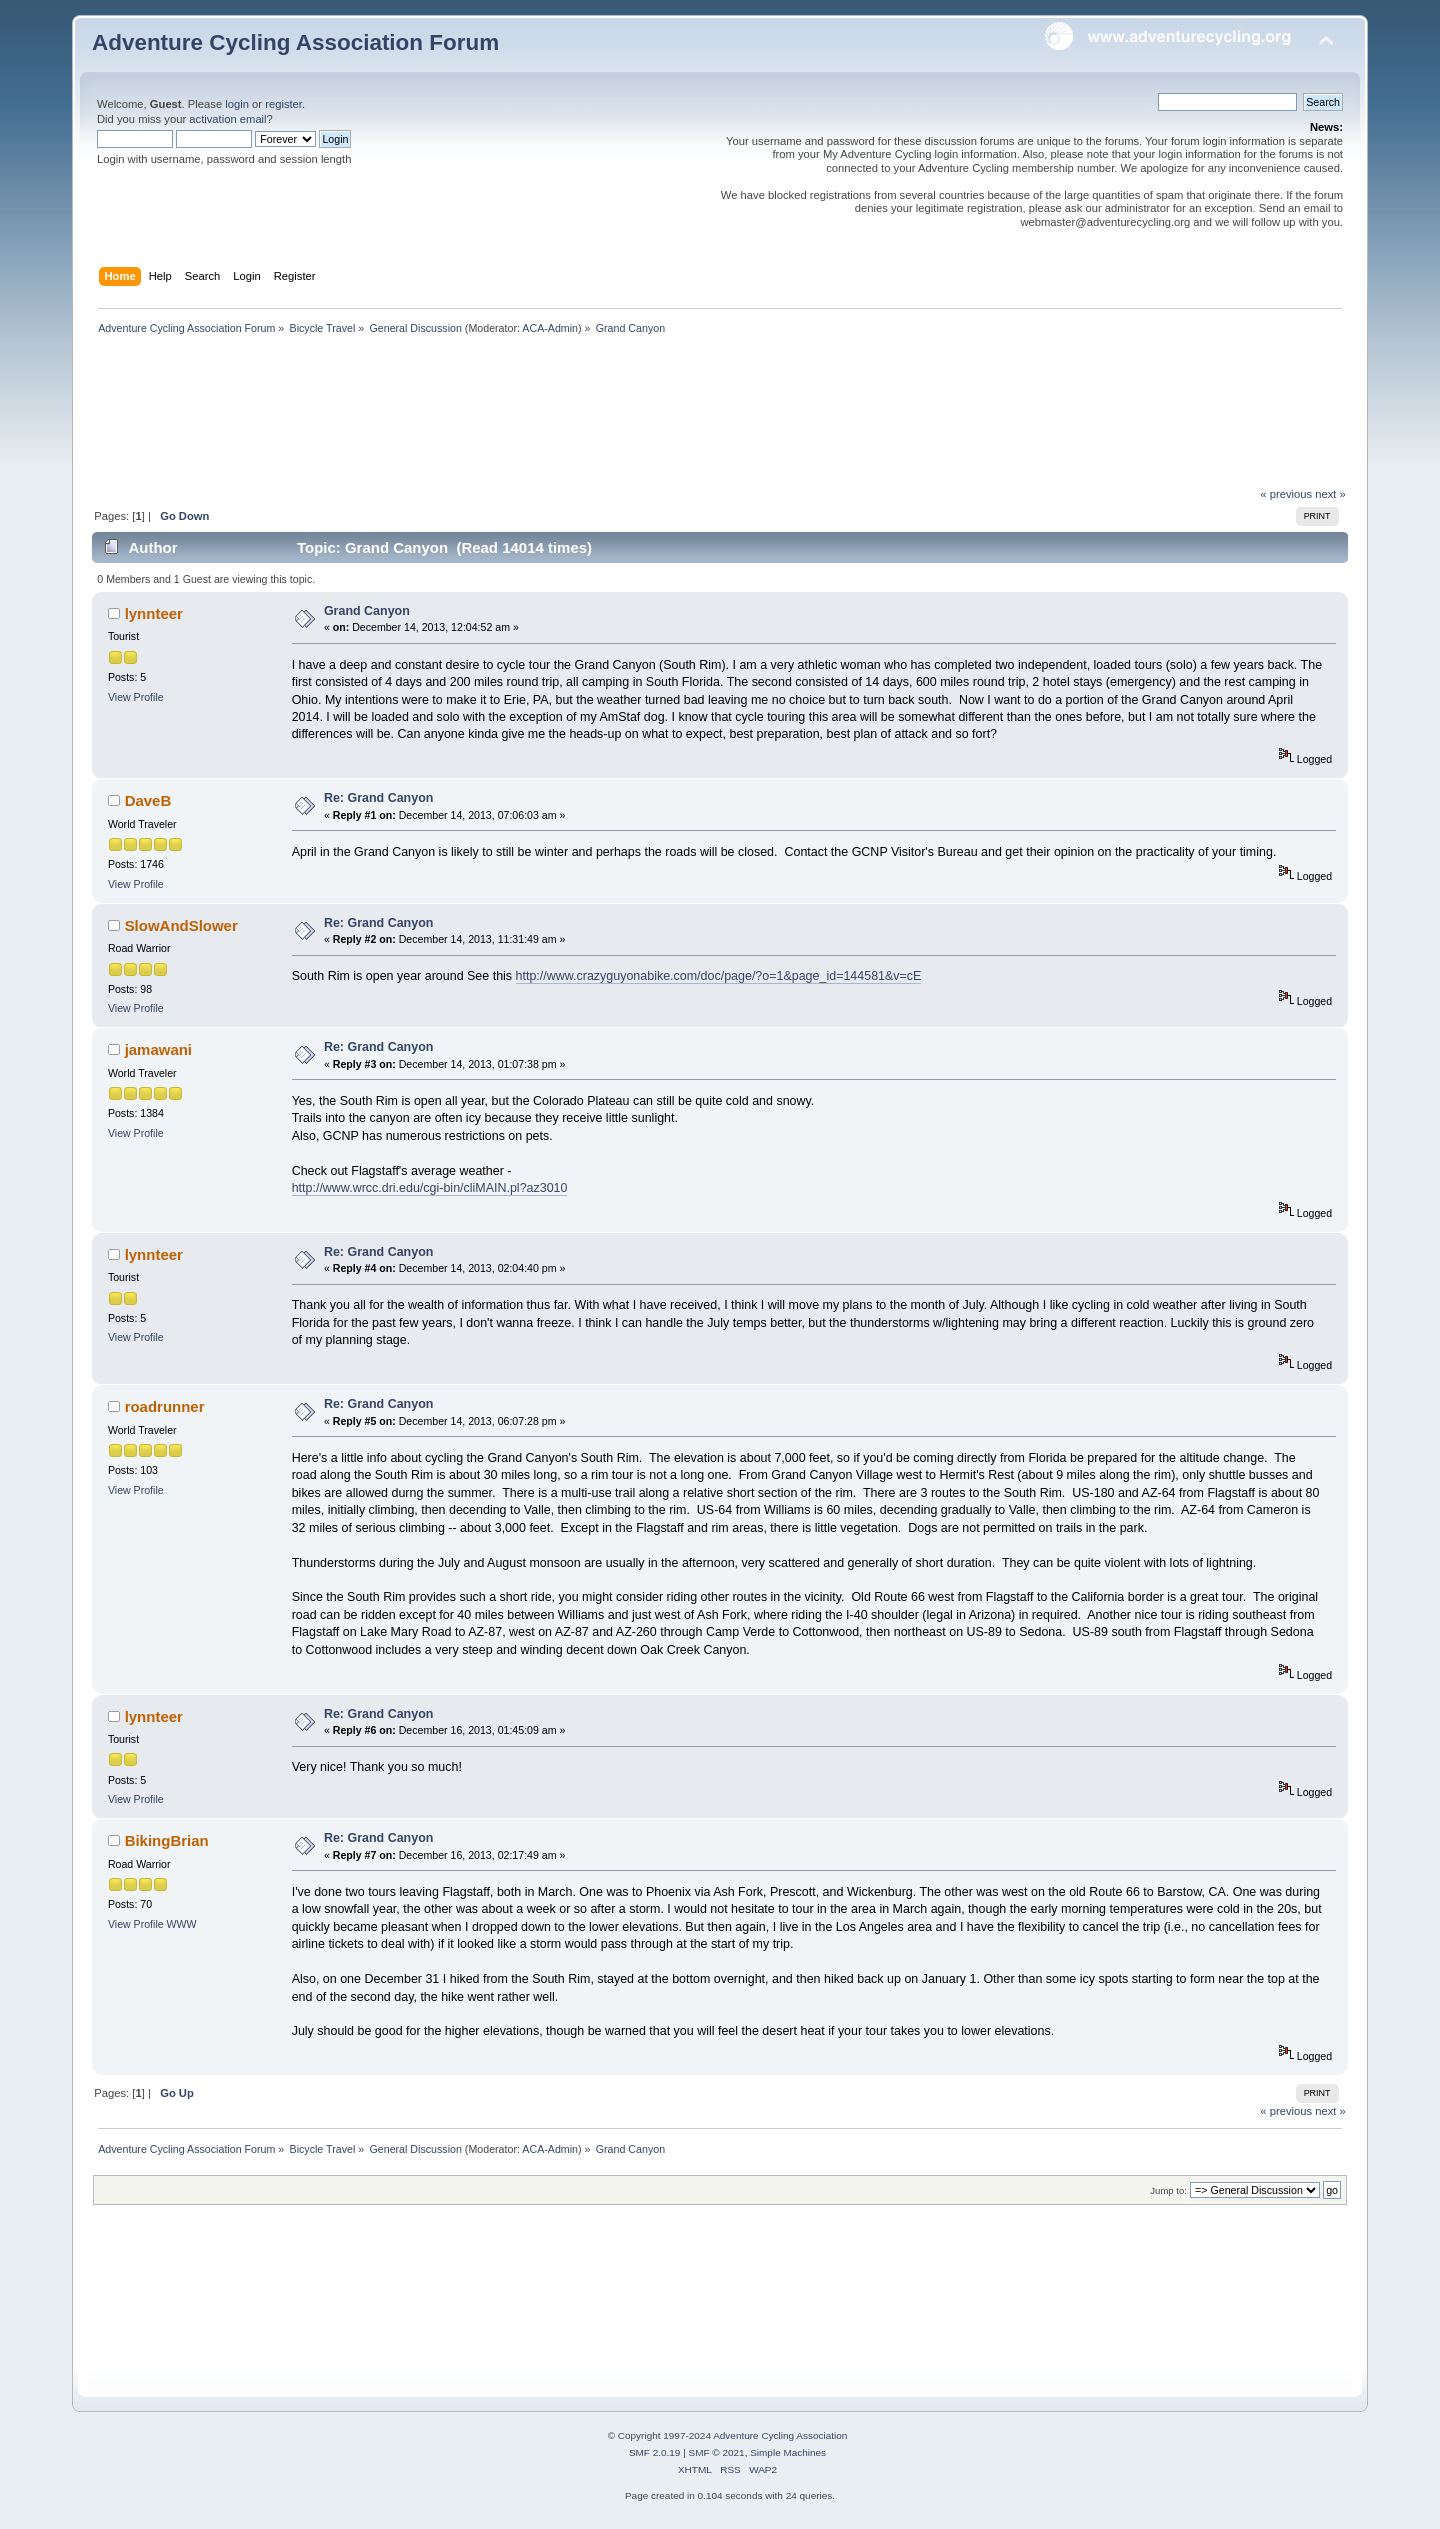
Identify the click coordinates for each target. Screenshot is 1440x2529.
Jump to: (1168, 2190)
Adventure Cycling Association (780, 2435)
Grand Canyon (367, 611)
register (283, 104)
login (237, 104)
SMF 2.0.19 (655, 2452)
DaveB (148, 800)
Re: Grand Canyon (378, 798)
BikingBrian (167, 1840)
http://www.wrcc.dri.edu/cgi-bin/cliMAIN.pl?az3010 (430, 1188)
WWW (182, 1924)
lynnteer (154, 613)
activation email (227, 119)
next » (1330, 494)
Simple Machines (788, 2452)
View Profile (136, 697)
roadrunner (165, 1406)
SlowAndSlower (181, 925)
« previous (1286, 494)
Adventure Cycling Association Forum (295, 42)
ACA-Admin (550, 328)
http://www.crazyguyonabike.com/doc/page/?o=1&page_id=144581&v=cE (719, 976)
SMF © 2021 (717, 2452)
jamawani (158, 1049)
